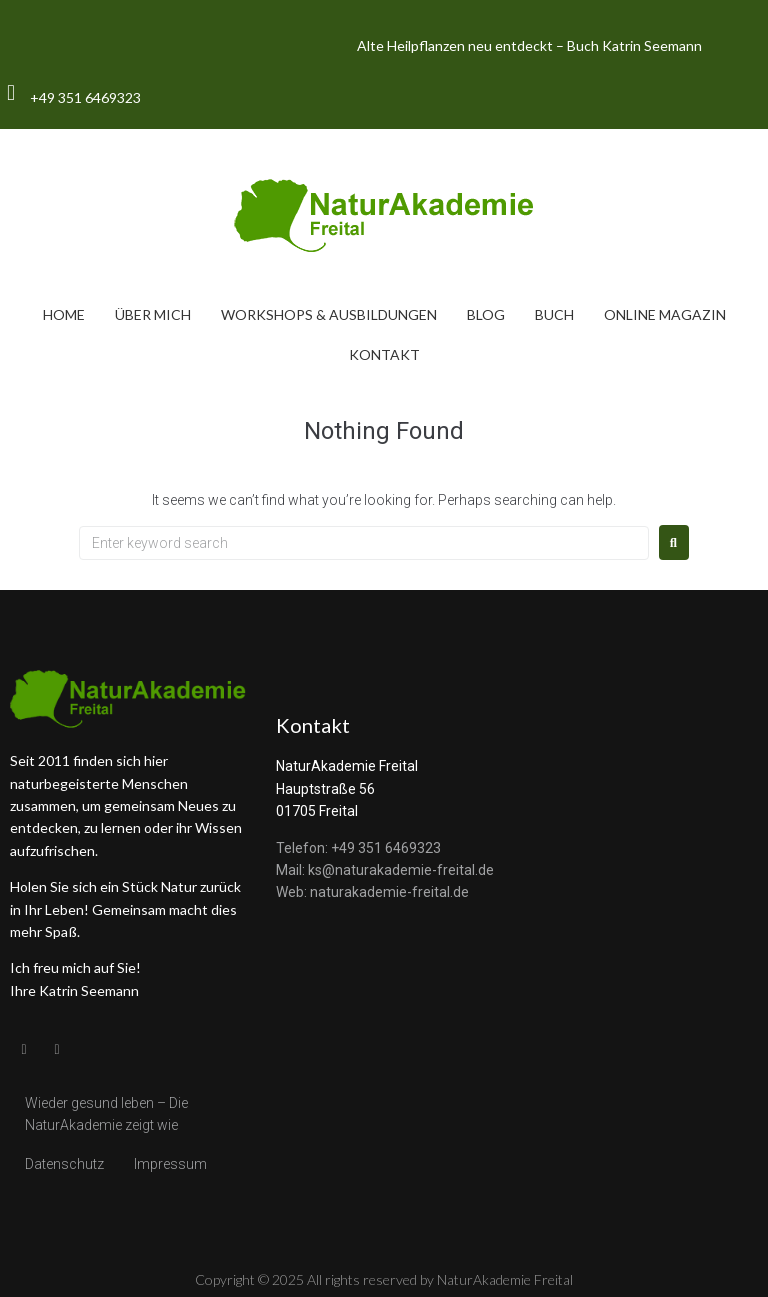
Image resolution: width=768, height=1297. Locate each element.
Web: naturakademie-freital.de (372, 892)
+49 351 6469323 (85, 97)
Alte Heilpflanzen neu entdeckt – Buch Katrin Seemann (529, 45)
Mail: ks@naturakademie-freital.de (385, 870)
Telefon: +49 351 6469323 (358, 848)
